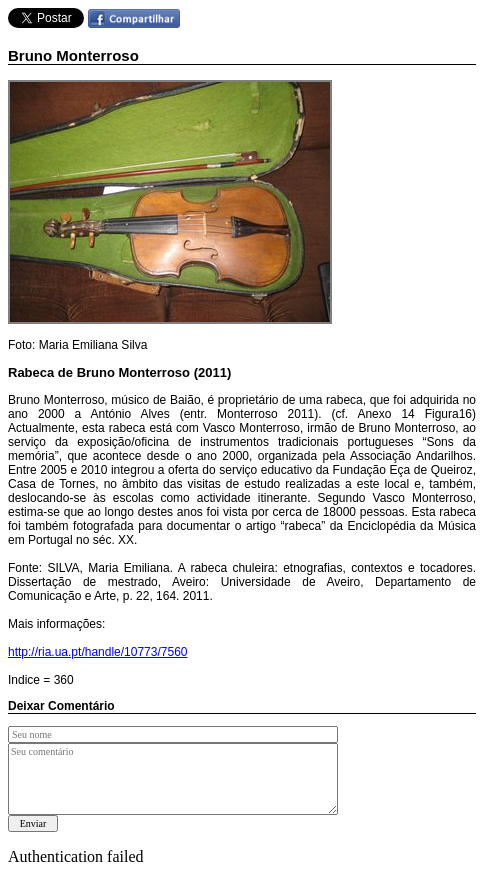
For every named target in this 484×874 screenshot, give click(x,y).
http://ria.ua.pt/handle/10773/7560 (97, 652)
